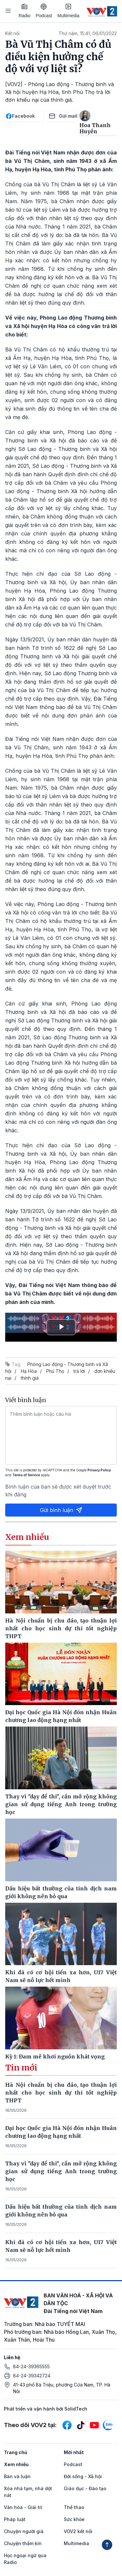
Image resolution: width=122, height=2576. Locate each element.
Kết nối (12, 33)
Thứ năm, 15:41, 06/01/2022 (88, 33)
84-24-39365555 (31, 2366)
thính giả (30, 1378)
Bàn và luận (17, 2476)
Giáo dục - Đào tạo (85, 2488)
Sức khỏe (74, 2519)
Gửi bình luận (61, 1510)
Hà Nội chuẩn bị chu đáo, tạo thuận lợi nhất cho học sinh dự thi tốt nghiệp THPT (61, 2093)
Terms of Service (26, 1475)
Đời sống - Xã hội (83, 2476)
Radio (25, 10)
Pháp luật (14, 2519)
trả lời (79, 1371)
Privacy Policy (99, 1470)
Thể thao (74, 2507)
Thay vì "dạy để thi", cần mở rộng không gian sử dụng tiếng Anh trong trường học (61, 2171)
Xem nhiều (16, 2464)
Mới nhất (74, 2452)
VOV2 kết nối (78, 2531)
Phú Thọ (55, 1371)
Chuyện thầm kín (23, 2543)
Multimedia (68, 10)
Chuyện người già (24, 2531)
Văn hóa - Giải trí (23, 2507)
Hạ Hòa (29, 1371)
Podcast (44, 11)
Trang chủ (15, 2452)
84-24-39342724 (31, 2375)
